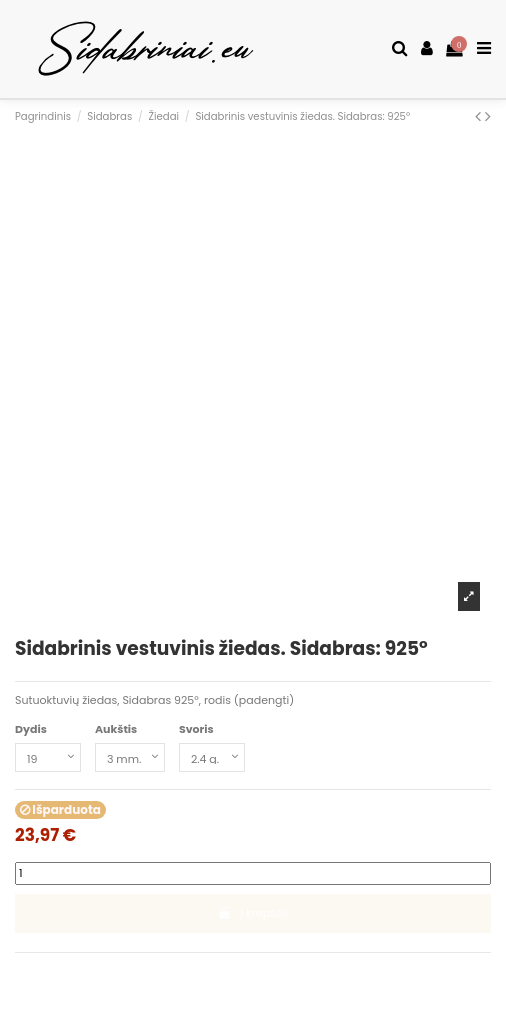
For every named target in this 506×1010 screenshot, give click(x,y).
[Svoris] (212, 757)
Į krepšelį (253, 913)
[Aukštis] (130, 757)
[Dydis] (48, 757)
